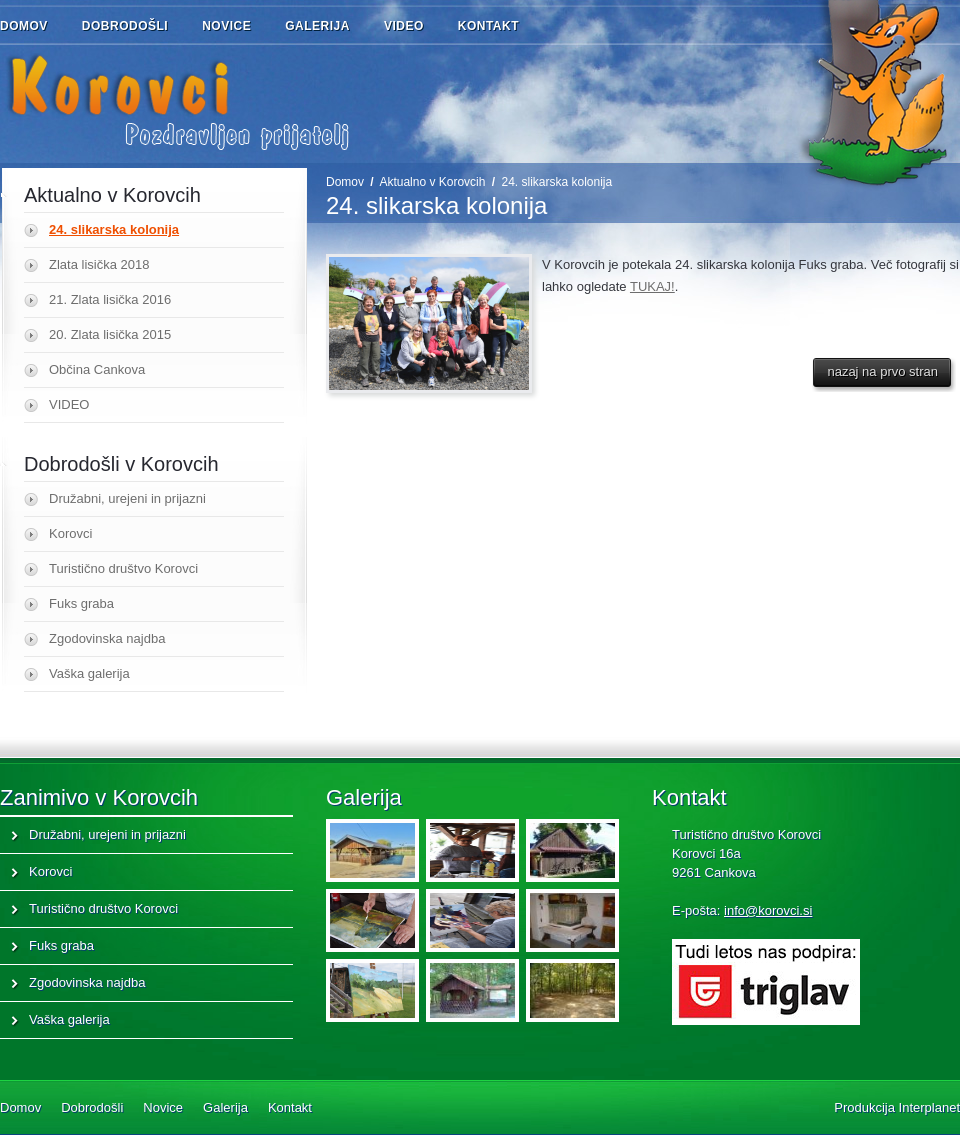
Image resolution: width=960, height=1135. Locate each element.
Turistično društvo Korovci (123, 568)
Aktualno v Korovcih (432, 182)
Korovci (70, 533)
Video (404, 26)
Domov (24, 26)
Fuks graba (81, 603)
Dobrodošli (137, 27)
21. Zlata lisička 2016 (110, 299)
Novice (226, 26)
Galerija (317, 26)
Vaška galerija (89, 673)
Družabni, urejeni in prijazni (127, 498)
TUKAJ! (652, 286)
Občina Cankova (97, 369)
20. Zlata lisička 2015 (110, 334)
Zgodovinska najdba (107, 638)
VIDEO (69, 404)
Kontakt (488, 26)
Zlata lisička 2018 (99, 264)
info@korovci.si (768, 910)
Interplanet (929, 1107)
